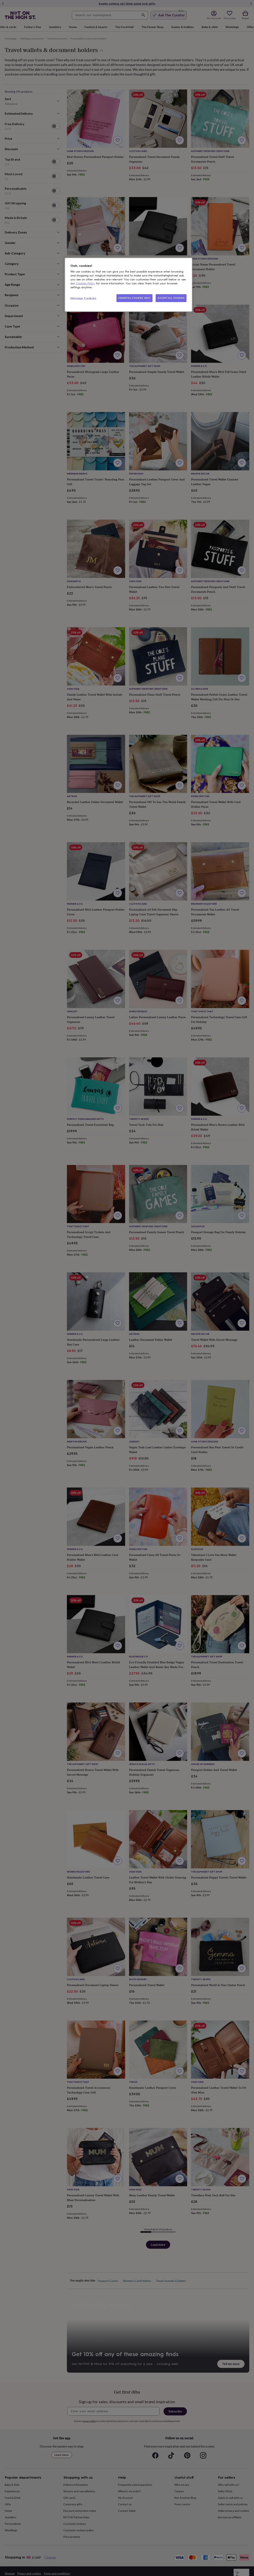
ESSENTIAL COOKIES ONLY (134, 298)
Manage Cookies (83, 298)
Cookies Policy (85, 283)
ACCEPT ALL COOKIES (171, 298)
